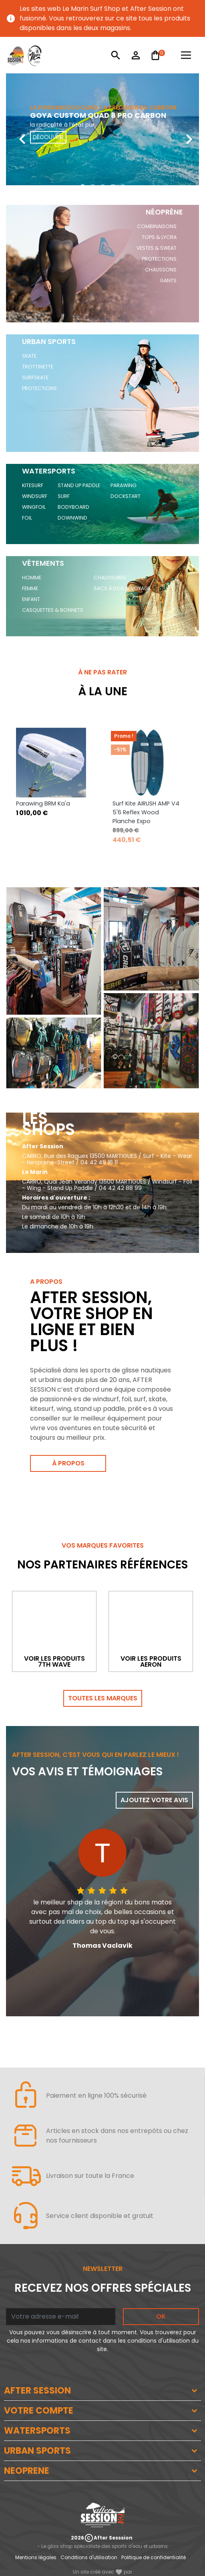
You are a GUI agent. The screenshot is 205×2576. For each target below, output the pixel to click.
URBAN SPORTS (37, 2450)
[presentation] (16, 133)
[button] (83, 187)
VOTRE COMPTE (38, 2410)
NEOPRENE (26, 2471)
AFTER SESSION (37, 2390)
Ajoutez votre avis (154, 1800)
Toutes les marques (102, 1698)
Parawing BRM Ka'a (43, 803)
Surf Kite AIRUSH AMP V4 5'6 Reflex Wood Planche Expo (146, 812)
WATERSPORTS (37, 2430)
